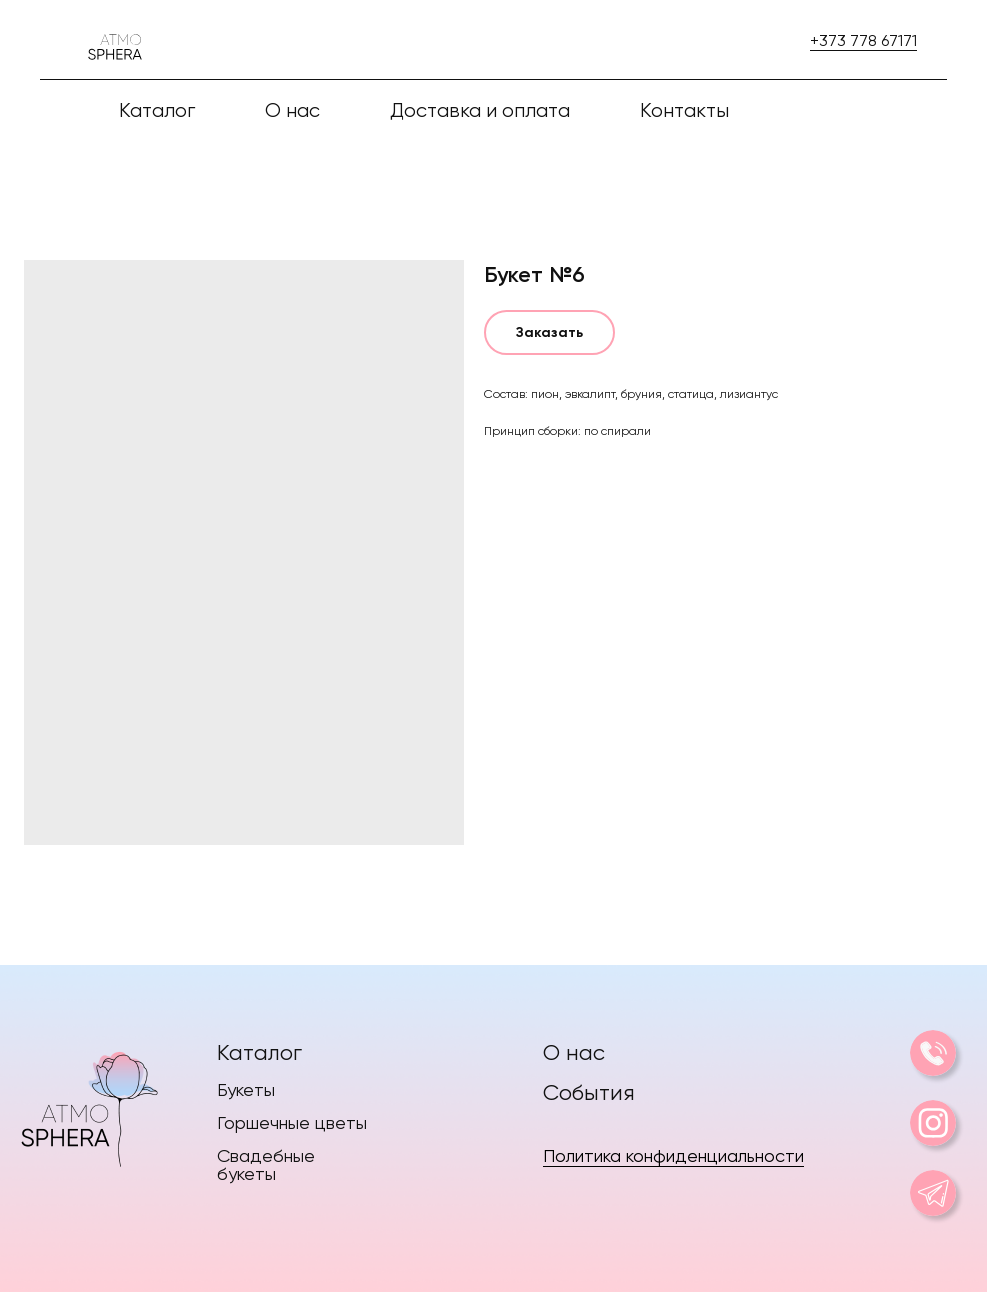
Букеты (246, 1089)
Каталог (259, 1052)
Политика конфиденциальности (673, 1155)
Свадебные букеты (266, 1164)
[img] (89, 1105)
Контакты (684, 110)
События (589, 1092)
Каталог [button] (157, 110)
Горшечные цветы (292, 1122)
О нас (292, 110)
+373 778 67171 (863, 40)
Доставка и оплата (480, 110)
